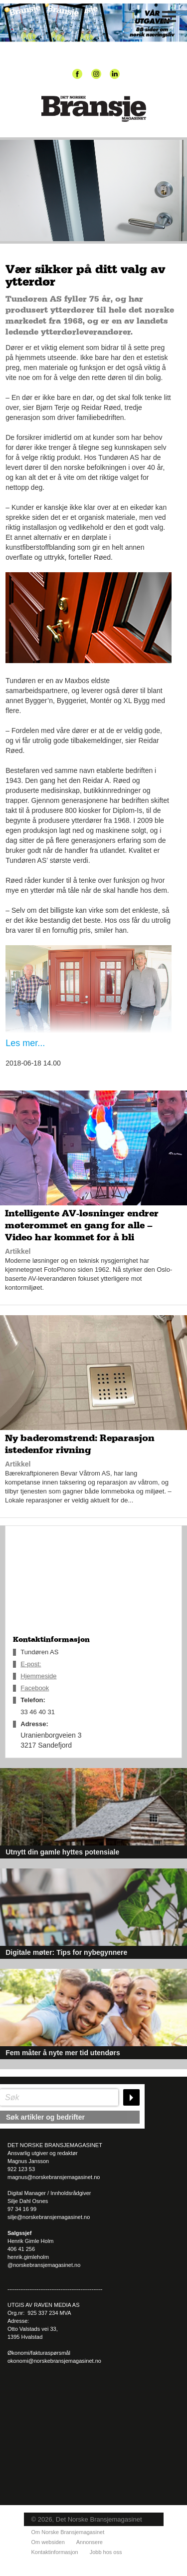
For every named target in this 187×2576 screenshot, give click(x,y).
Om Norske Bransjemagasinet (68, 2532)
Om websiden (48, 2542)
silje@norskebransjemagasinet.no (48, 2217)
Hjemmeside (38, 1676)
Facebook (34, 1688)
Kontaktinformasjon (54, 2552)
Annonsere (89, 2542)
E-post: (30, 1664)
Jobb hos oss (106, 2552)
